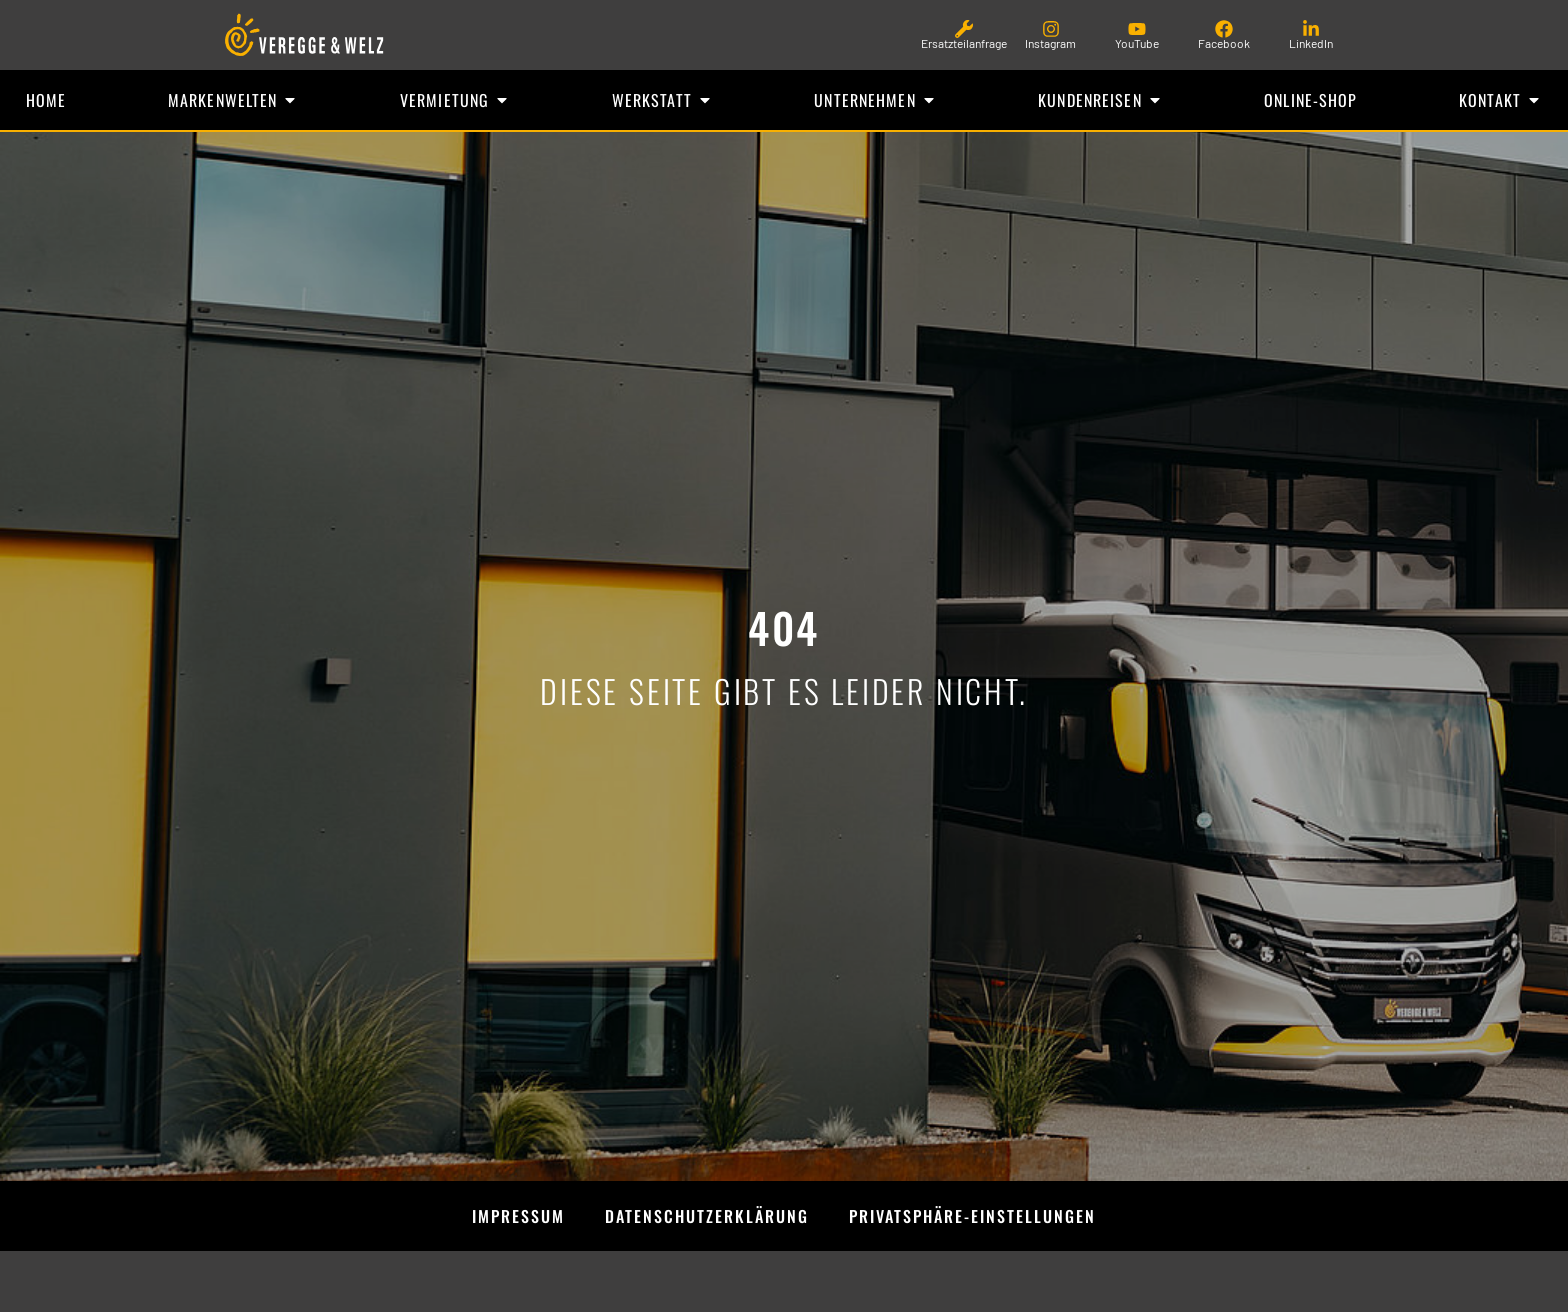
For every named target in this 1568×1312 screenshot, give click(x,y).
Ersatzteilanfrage (964, 43)
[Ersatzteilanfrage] (964, 29)
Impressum (518, 1217)
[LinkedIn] (1311, 29)
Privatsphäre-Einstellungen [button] (972, 1217)
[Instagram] (1051, 29)
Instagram (1050, 43)
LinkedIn (1311, 43)
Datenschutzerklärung (707, 1217)
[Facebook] (1224, 29)
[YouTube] (1137, 29)
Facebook (1224, 43)
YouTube (1137, 43)
